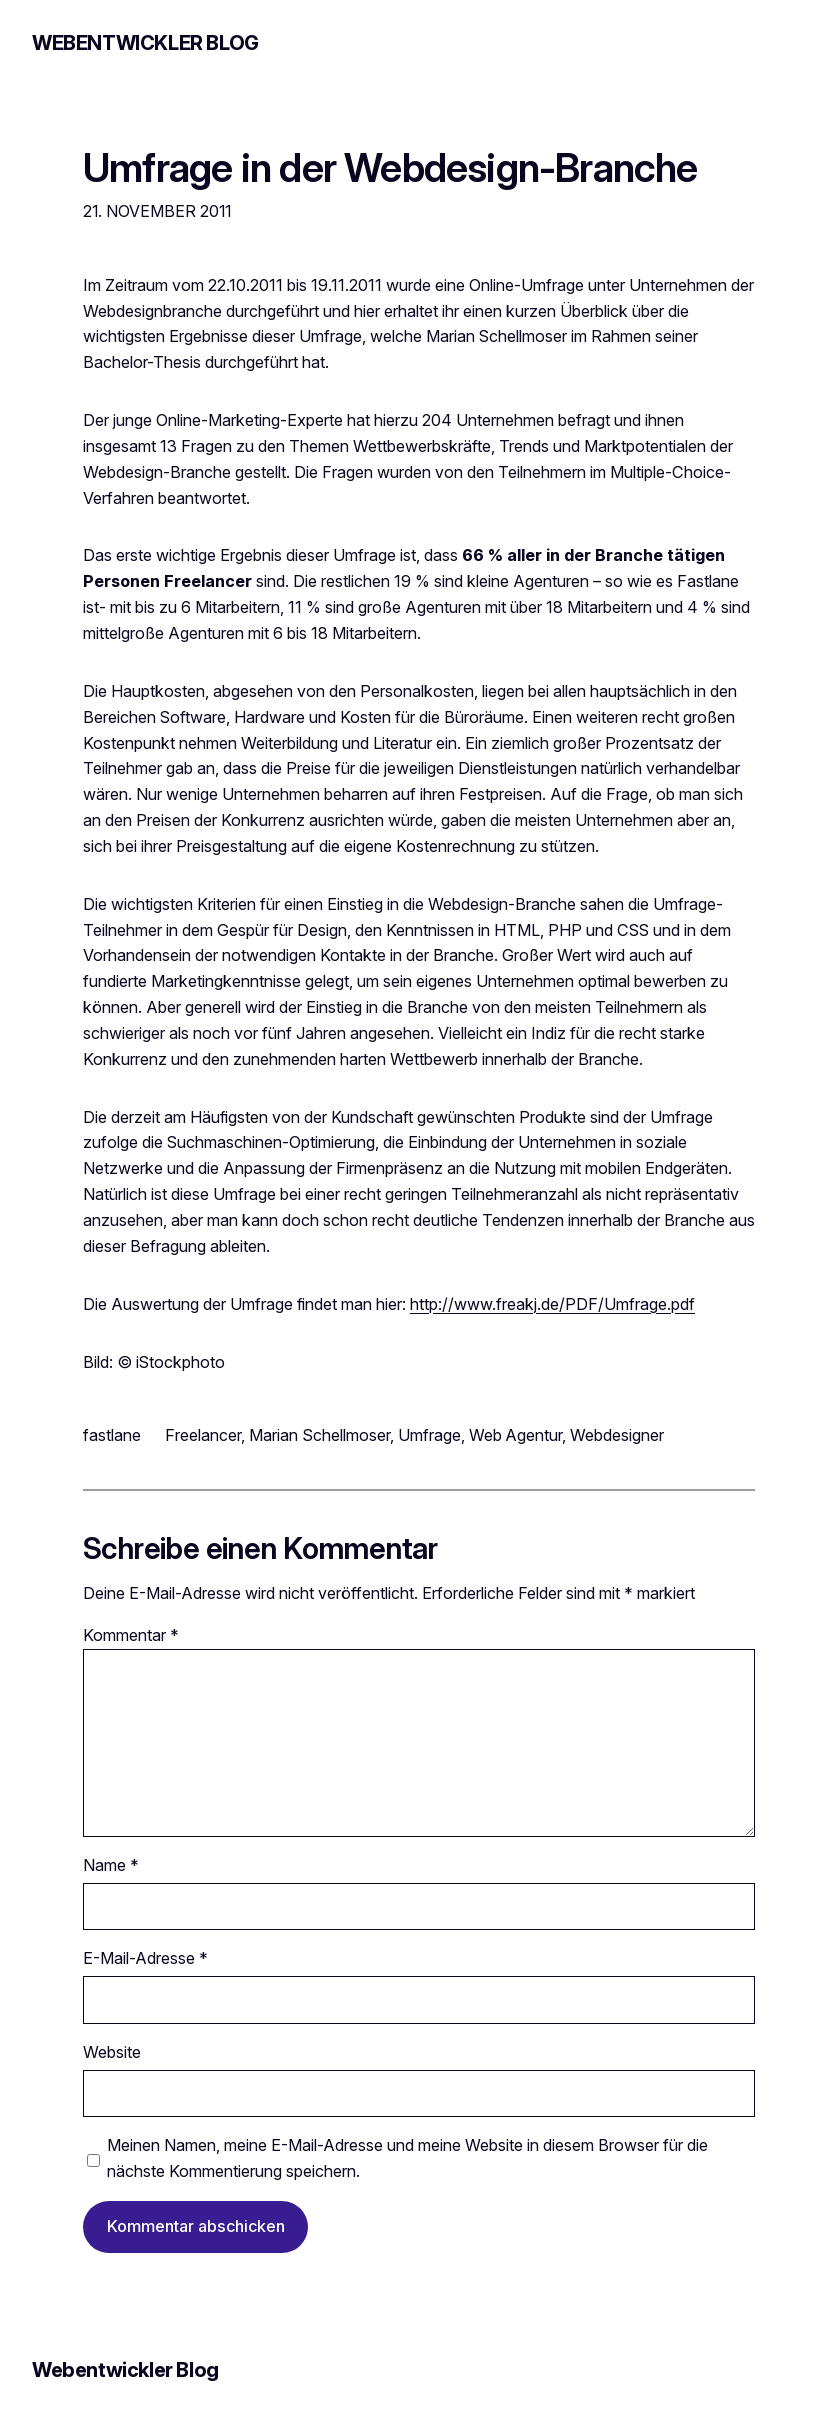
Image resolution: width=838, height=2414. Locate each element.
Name (111, 1865)
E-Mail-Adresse (145, 1958)
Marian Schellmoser (319, 1435)
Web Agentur (515, 1435)
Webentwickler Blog (145, 43)
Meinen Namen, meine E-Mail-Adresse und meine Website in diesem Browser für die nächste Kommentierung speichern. (407, 2158)
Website (112, 2052)
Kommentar (131, 1635)
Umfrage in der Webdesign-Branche (390, 168)
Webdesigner (617, 1435)
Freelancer (203, 1435)
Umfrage (429, 1435)
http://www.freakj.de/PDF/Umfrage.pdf (552, 1304)
